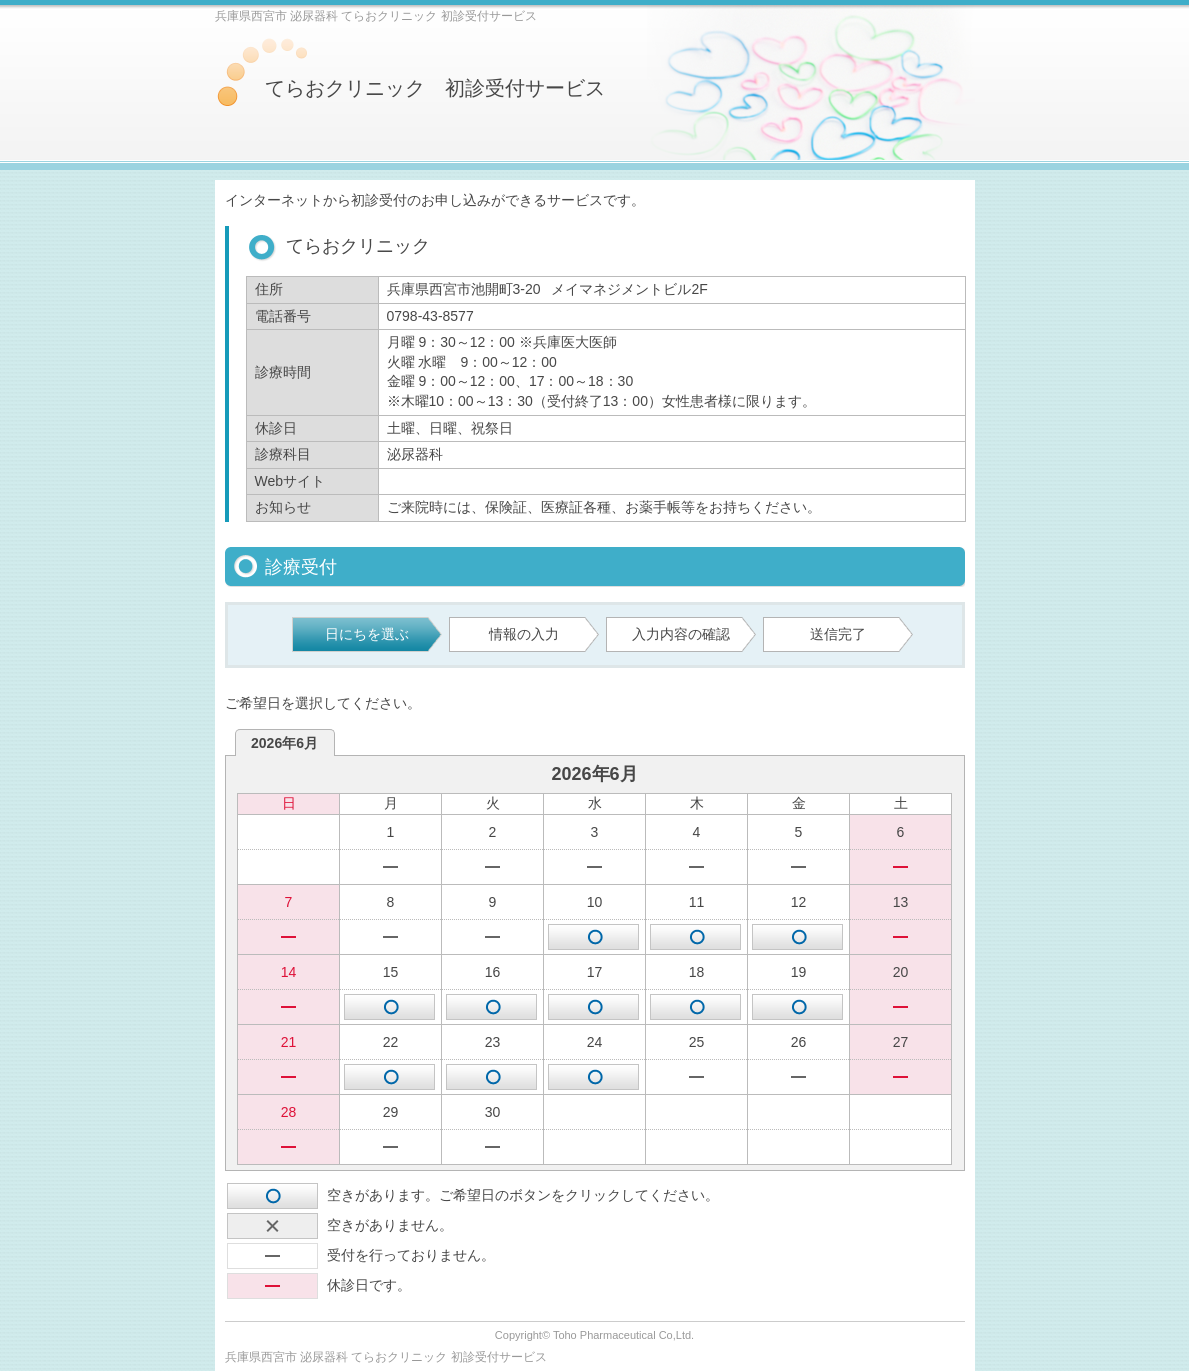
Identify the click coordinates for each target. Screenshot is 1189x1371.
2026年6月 (284, 743)
